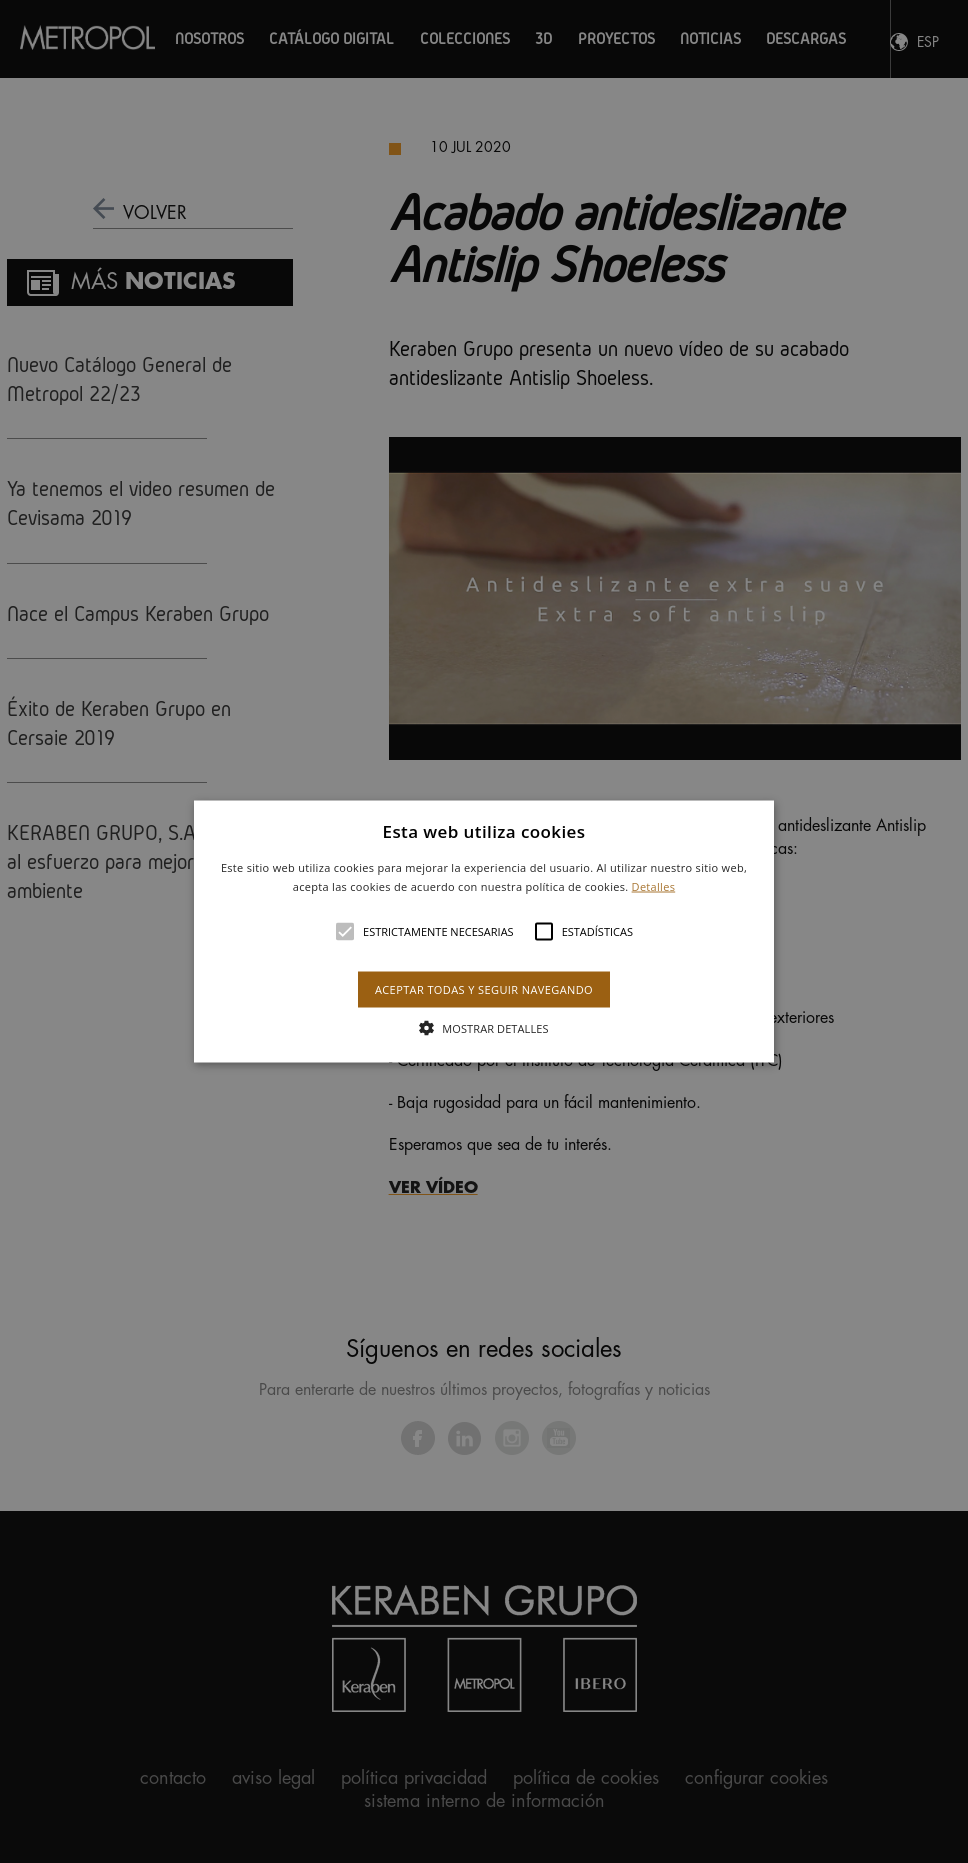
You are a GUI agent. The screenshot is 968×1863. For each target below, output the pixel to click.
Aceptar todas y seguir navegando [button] (484, 989)
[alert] (484, 931)
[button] (484, 931)
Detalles (654, 886)
